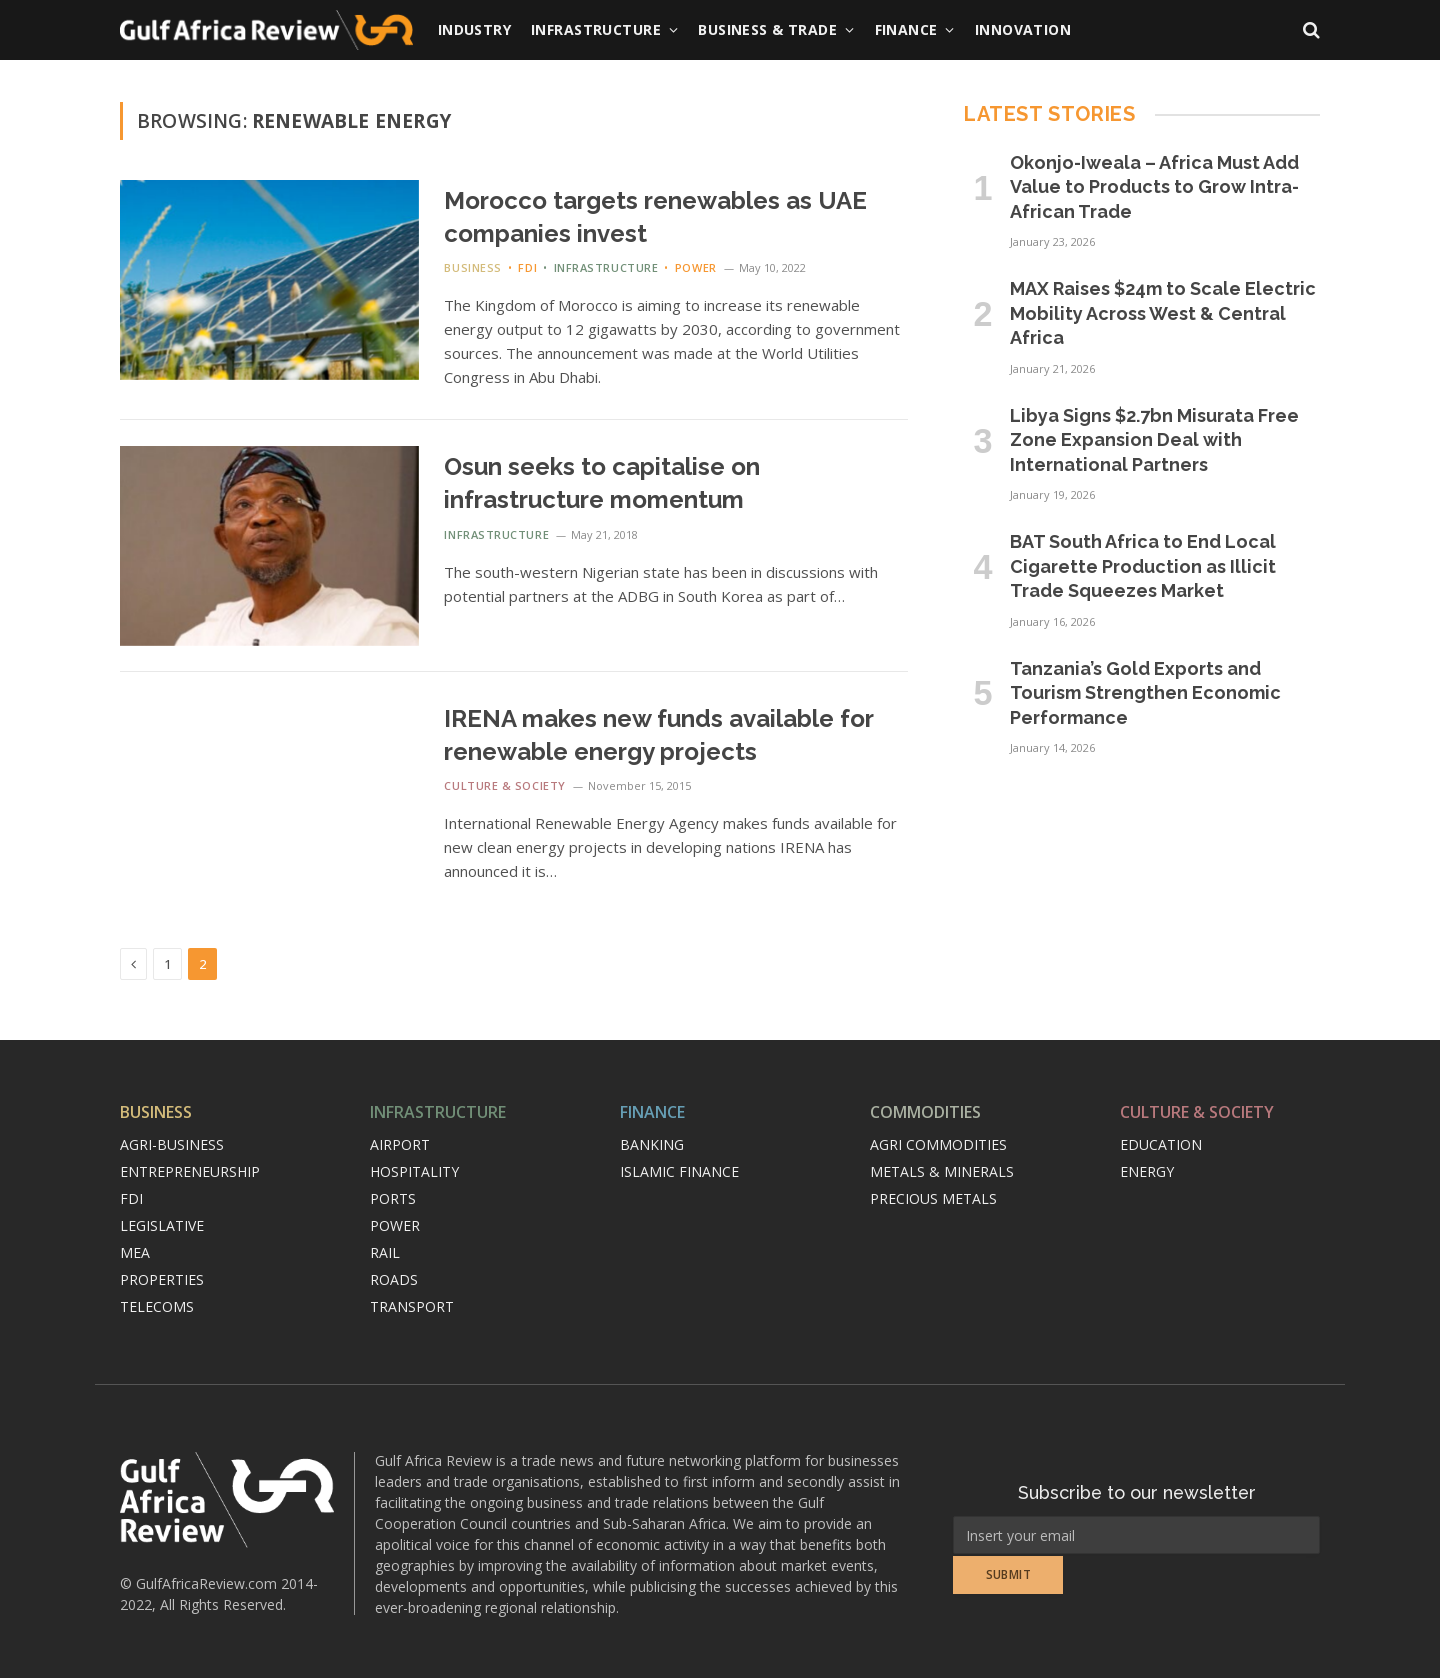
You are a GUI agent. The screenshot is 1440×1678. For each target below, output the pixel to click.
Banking (652, 1144)
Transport (412, 1306)
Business (472, 267)
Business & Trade (767, 29)
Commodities (925, 1112)
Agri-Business (172, 1144)
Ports (393, 1198)
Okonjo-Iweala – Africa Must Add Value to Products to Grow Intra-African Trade (1154, 187)
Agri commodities (938, 1144)
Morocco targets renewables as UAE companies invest (655, 217)
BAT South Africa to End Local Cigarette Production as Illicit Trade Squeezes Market (1143, 566)
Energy (1147, 1171)
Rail (385, 1252)
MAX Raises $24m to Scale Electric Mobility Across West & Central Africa (1163, 313)
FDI (527, 267)
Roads (394, 1279)
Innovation (1023, 29)
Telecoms (157, 1306)
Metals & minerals (942, 1171)
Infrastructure (596, 29)
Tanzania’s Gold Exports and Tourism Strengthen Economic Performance (1145, 693)
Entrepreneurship (190, 1171)
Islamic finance (679, 1171)
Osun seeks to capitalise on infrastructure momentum (602, 483)
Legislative (162, 1225)
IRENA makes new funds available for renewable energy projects (658, 735)
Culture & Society (504, 785)
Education (1161, 1144)
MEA (135, 1252)
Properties (162, 1279)
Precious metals (933, 1198)
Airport (400, 1144)
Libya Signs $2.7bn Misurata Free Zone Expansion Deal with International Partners (1154, 440)
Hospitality (414, 1171)
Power (696, 267)
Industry (474, 29)
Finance (906, 29)
